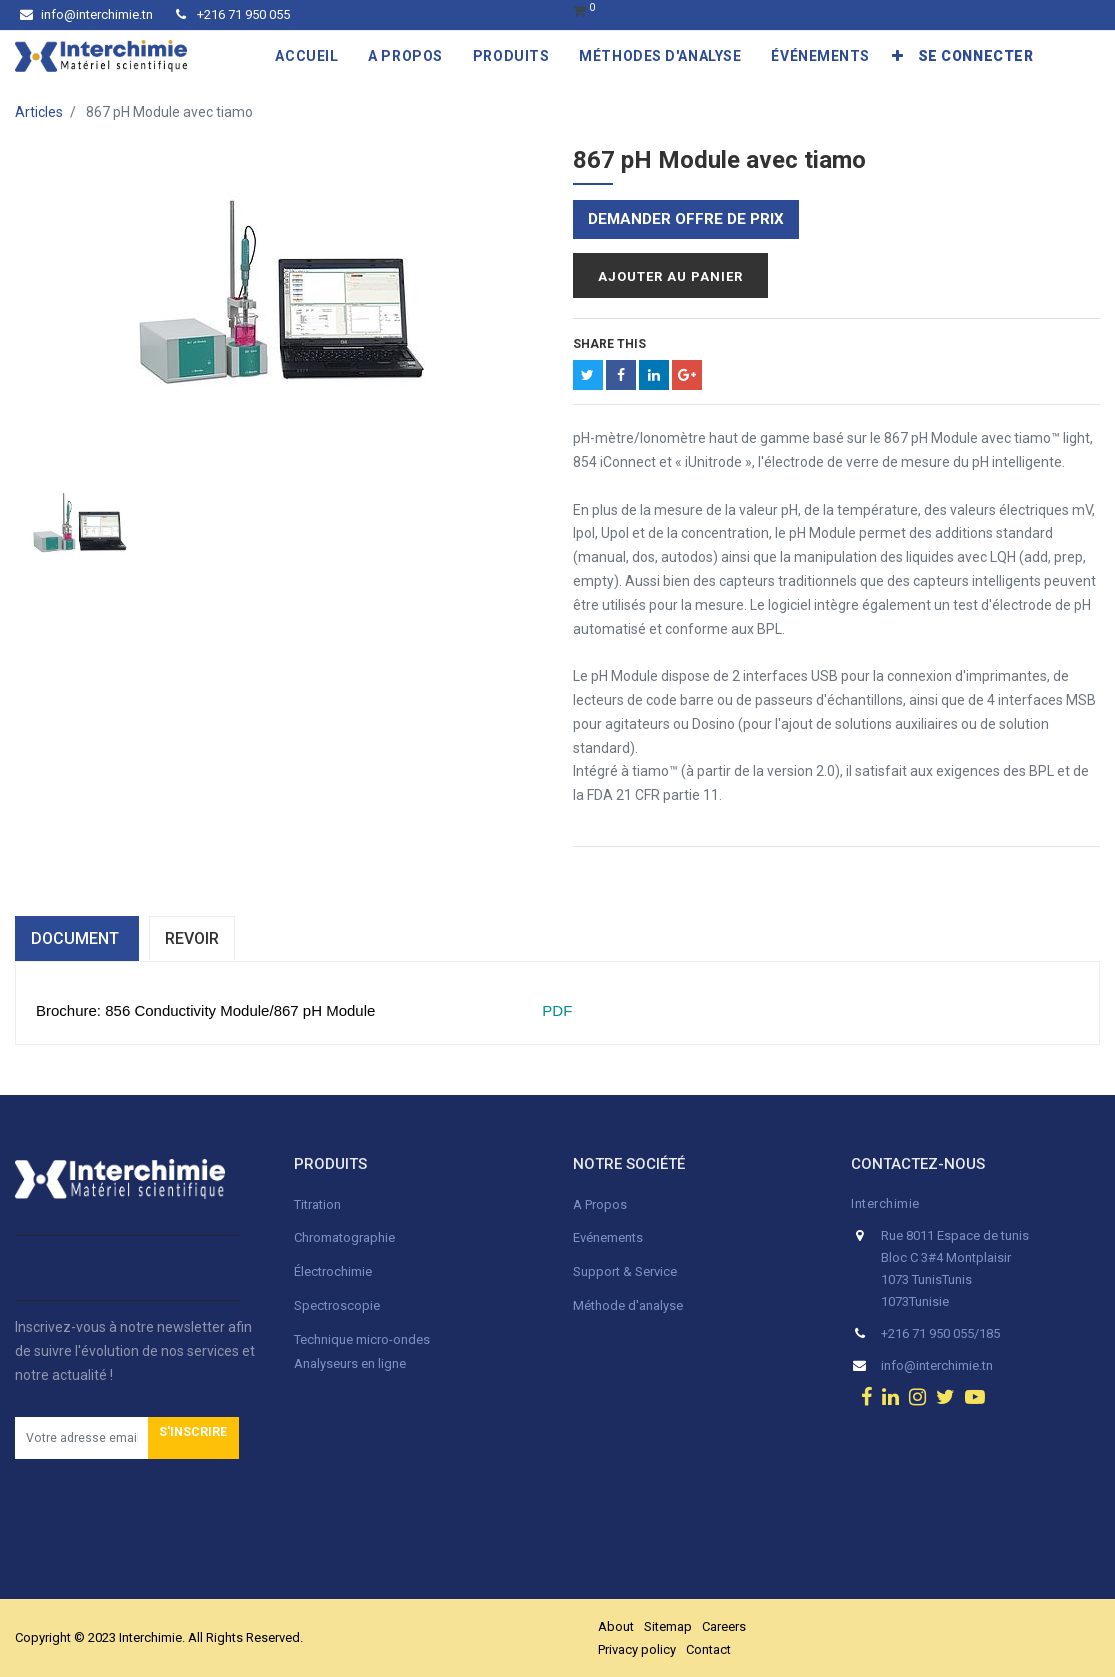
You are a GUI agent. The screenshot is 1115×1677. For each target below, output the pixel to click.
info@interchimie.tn (86, 14)
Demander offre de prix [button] (686, 219)
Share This (609, 344)
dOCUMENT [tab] (77, 938)
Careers (724, 1626)
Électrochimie (333, 1271)
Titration (317, 1204)
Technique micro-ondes (362, 1339)
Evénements (608, 1237)
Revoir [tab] (192, 938)
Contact (708, 1649)
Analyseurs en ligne (350, 1363)
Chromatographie (344, 1237)
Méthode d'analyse (628, 1305)
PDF (555, 1010)
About (616, 1626)
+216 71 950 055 (233, 14)
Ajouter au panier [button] (670, 276)
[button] (898, 56)
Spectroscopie (337, 1305)
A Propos (601, 1204)
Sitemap (668, 1626)
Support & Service (625, 1271)
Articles (39, 112)
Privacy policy (637, 1649)
